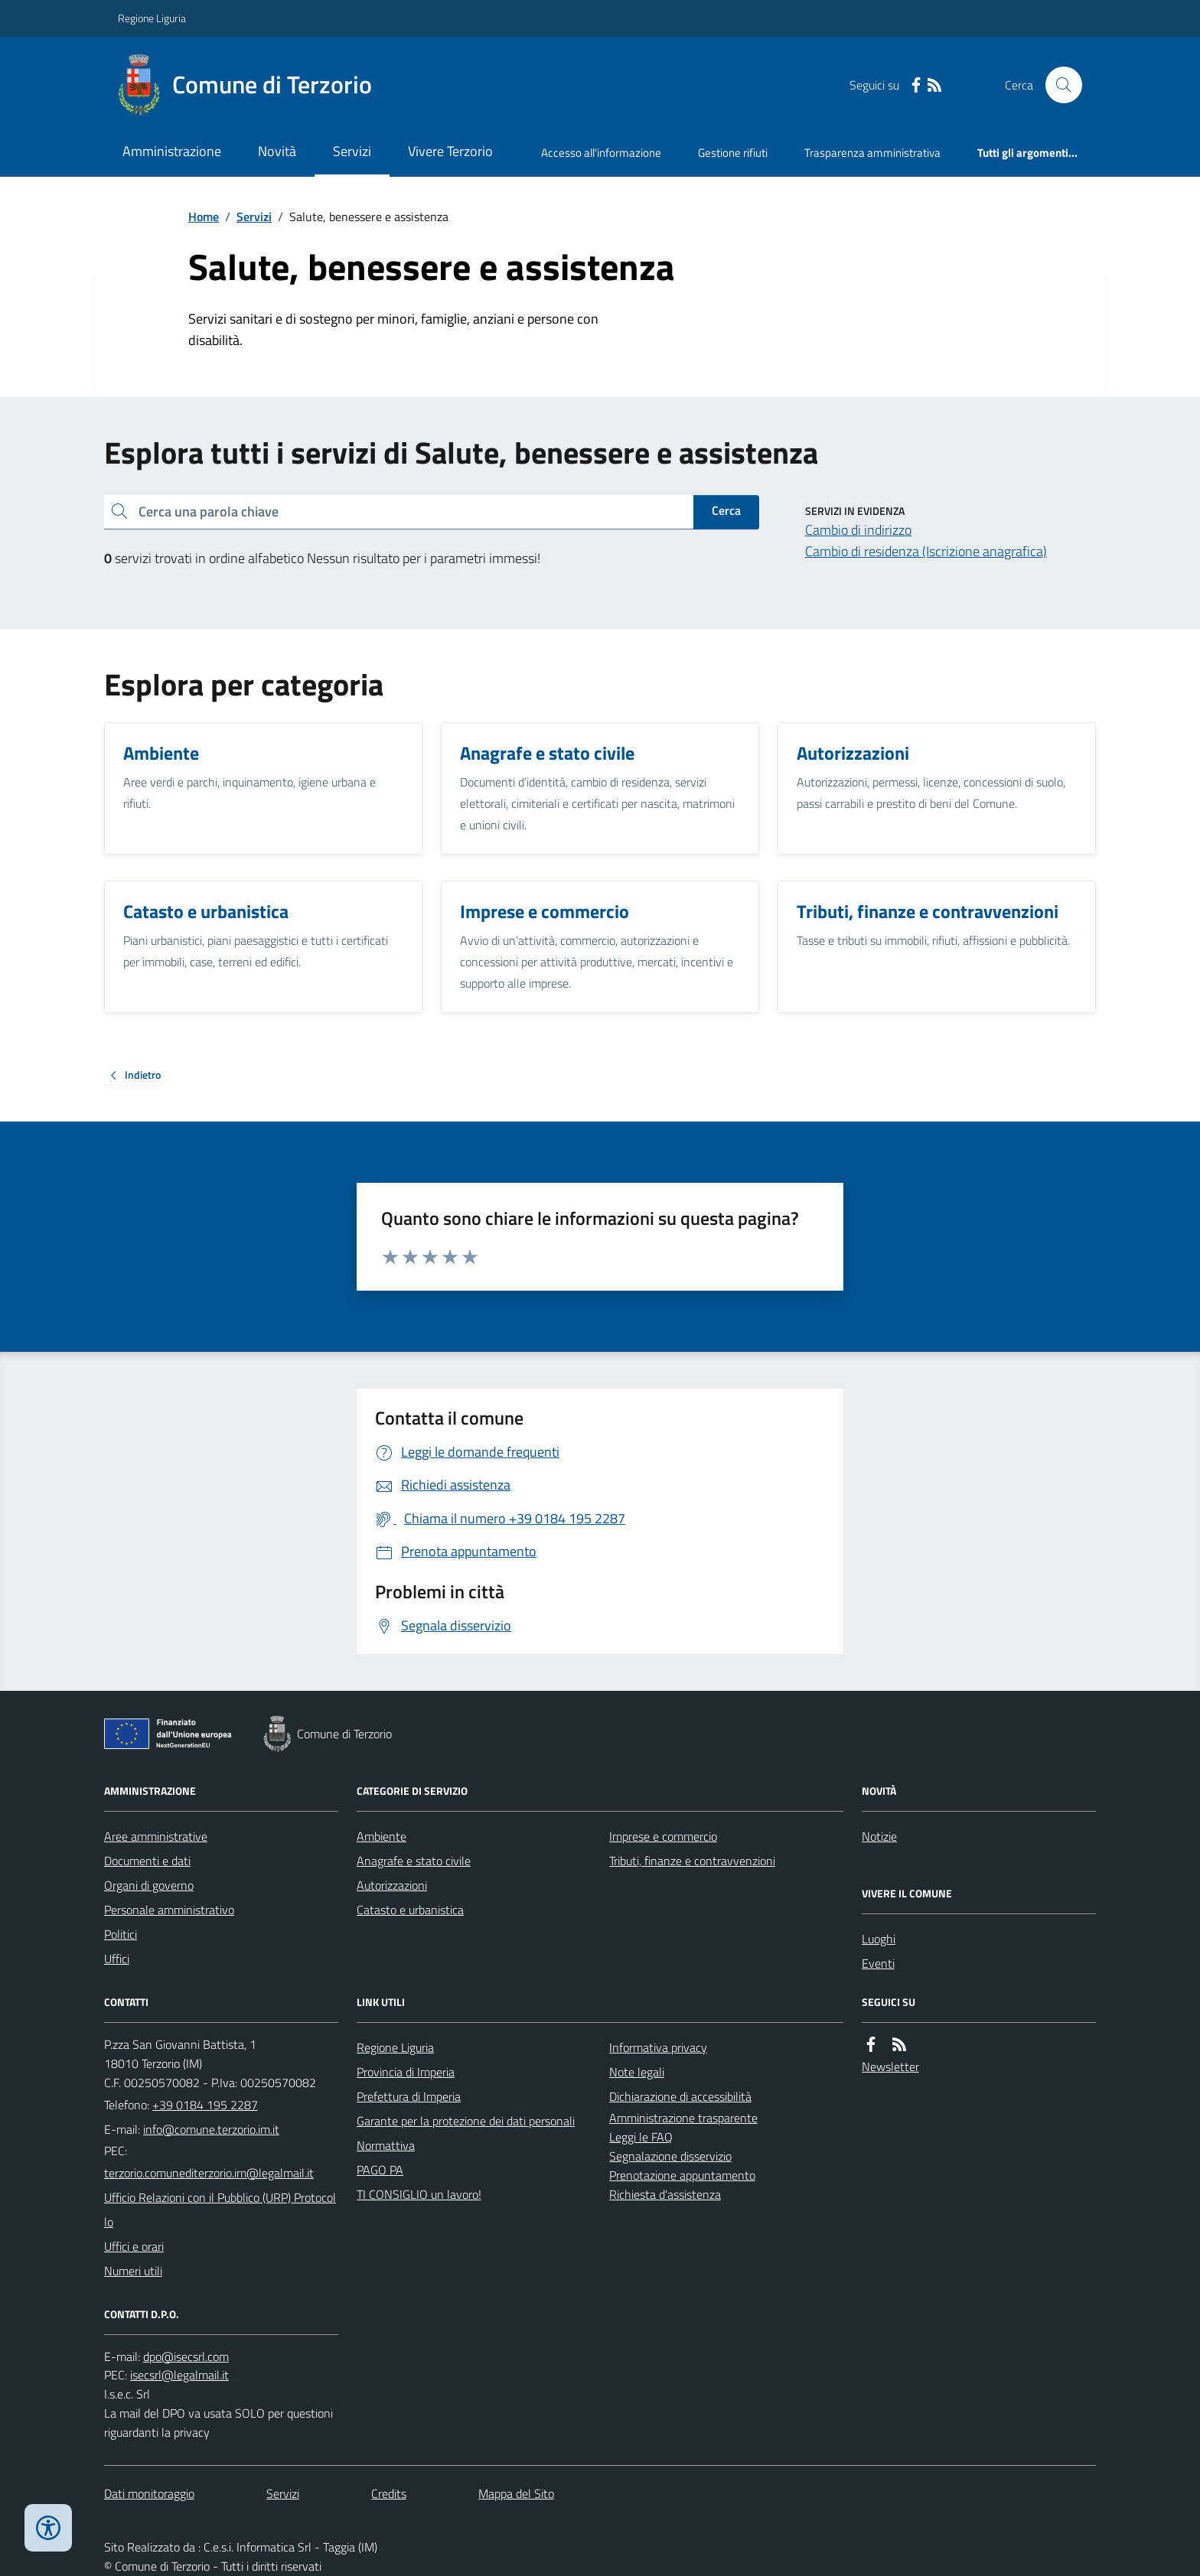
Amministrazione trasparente (683, 2118)
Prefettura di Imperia (409, 2096)
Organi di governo (149, 1885)
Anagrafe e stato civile (414, 1860)
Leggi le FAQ (641, 2137)
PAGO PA (380, 2170)
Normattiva (386, 2145)
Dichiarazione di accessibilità (680, 2096)
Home (203, 216)
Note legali (636, 2072)
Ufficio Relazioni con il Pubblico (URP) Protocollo (220, 2209)
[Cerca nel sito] (1057, 85)
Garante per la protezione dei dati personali (466, 2121)
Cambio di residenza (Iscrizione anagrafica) (926, 551)
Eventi (878, 1963)
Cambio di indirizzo (858, 529)
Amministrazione (171, 151)
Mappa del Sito (516, 2493)
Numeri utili (133, 2271)
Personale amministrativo (169, 1909)
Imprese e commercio (663, 1836)
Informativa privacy (658, 2047)
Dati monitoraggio (149, 2493)
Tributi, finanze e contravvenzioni (692, 1860)
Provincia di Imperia (406, 2072)
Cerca (726, 510)
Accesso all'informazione (601, 152)
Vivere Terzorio (450, 151)
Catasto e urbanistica (410, 1909)
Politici (120, 1934)
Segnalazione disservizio (670, 2156)
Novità (277, 151)
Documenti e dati (147, 1860)
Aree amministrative (155, 1836)
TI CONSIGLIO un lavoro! (419, 2194)
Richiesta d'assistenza (665, 2194)
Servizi (352, 151)
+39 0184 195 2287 (205, 2105)
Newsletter (890, 2066)
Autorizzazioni (392, 1885)
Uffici (116, 1958)
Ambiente (381, 1836)
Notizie (879, 1836)
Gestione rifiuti (733, 152)
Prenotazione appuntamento (682, 2175)
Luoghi (878, 1939)
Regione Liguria (152, 18)
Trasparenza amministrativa (872, 152)
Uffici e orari (134, 2246)
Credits (388, 2493)
